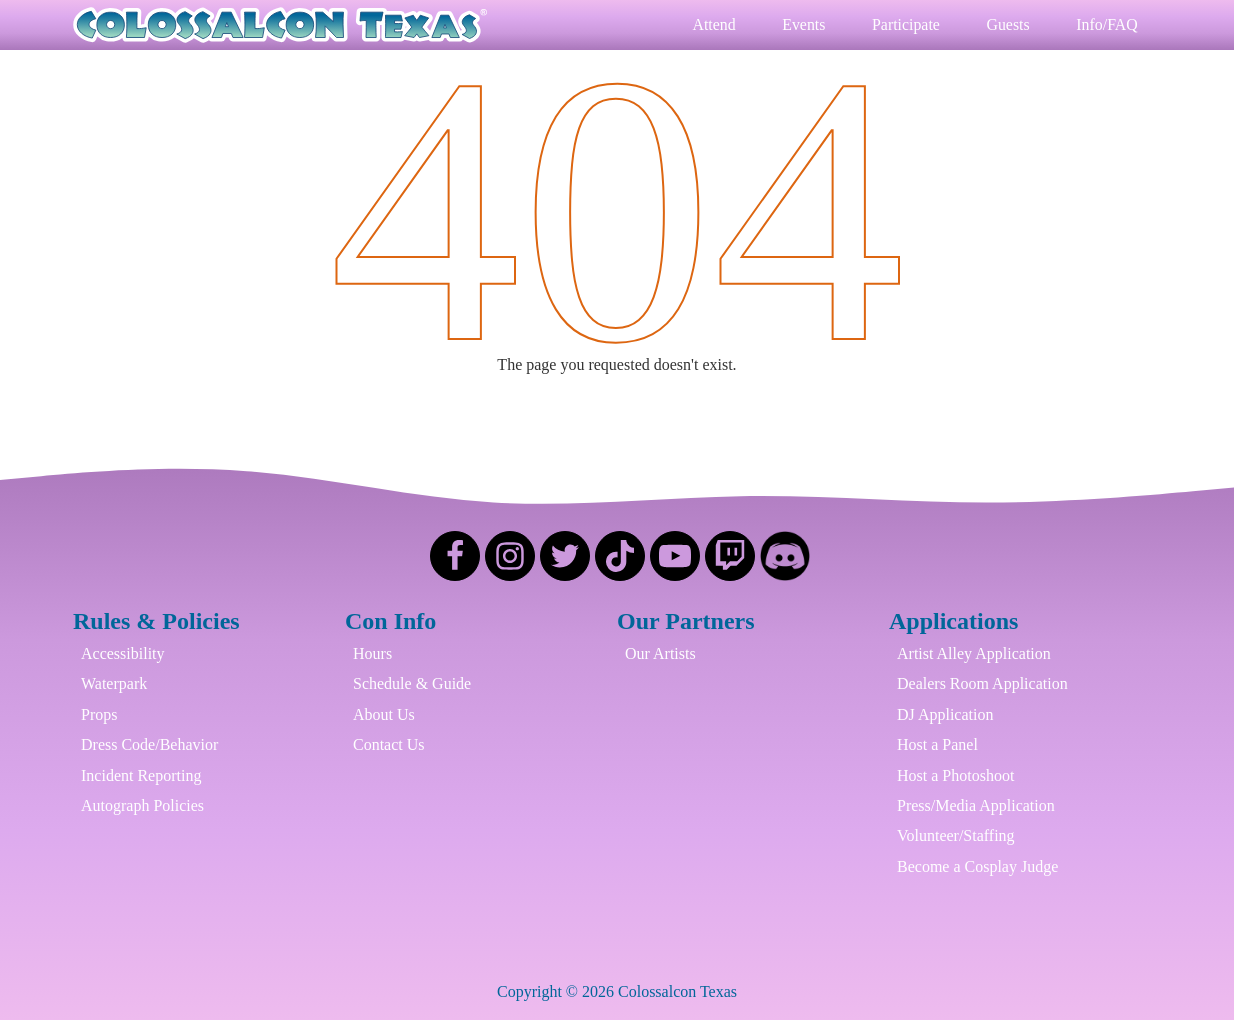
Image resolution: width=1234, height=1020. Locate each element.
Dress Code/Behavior (149, 745)
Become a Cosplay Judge (977, 866)
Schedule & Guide (412, 684)
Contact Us (389, 745)
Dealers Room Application (982, 684)
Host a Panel (937, 745)
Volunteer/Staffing (956, 836)
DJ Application (945, 714)
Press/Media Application (976, 805)
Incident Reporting (141, 775)
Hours (372, 653)
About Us (384, 714)
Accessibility (123, 653)
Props (99, 714)
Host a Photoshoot (955, 775)
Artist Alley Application (974, 653)
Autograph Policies (142, 805)
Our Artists (660, 653)
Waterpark (114, 684)
